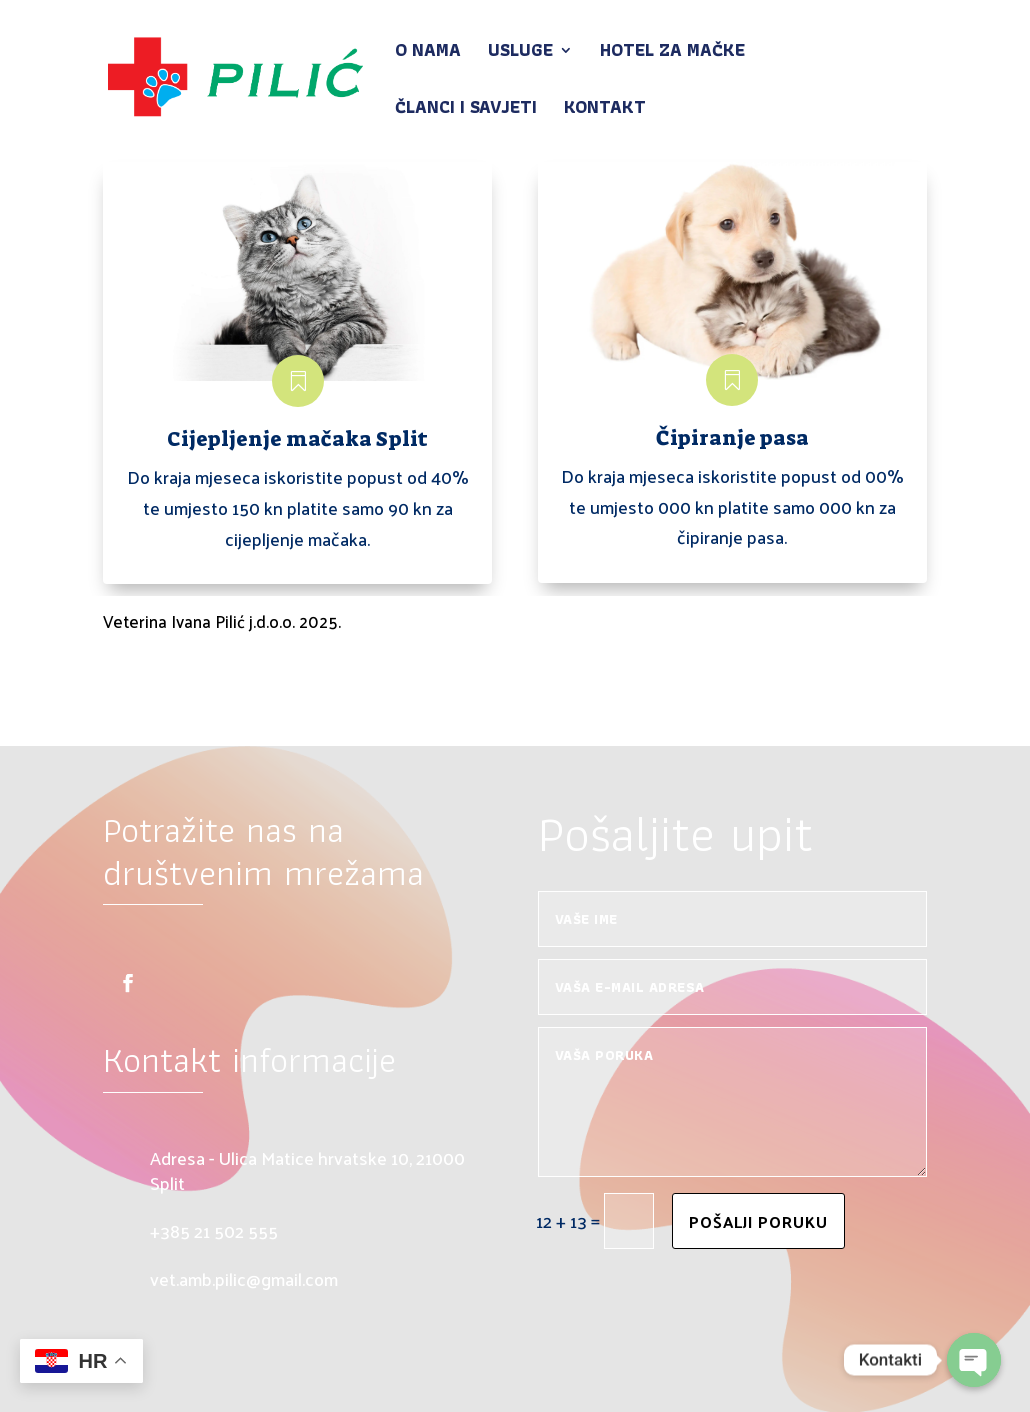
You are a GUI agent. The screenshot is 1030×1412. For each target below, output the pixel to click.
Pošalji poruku (758, 1221)
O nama (428, 53)
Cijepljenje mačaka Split (297, 439)
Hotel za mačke (672, 53)
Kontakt (605, 110)
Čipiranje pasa (732, 438)
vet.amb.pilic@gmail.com (244, 1278)
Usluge (520, 53)
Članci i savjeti (466, 110)
